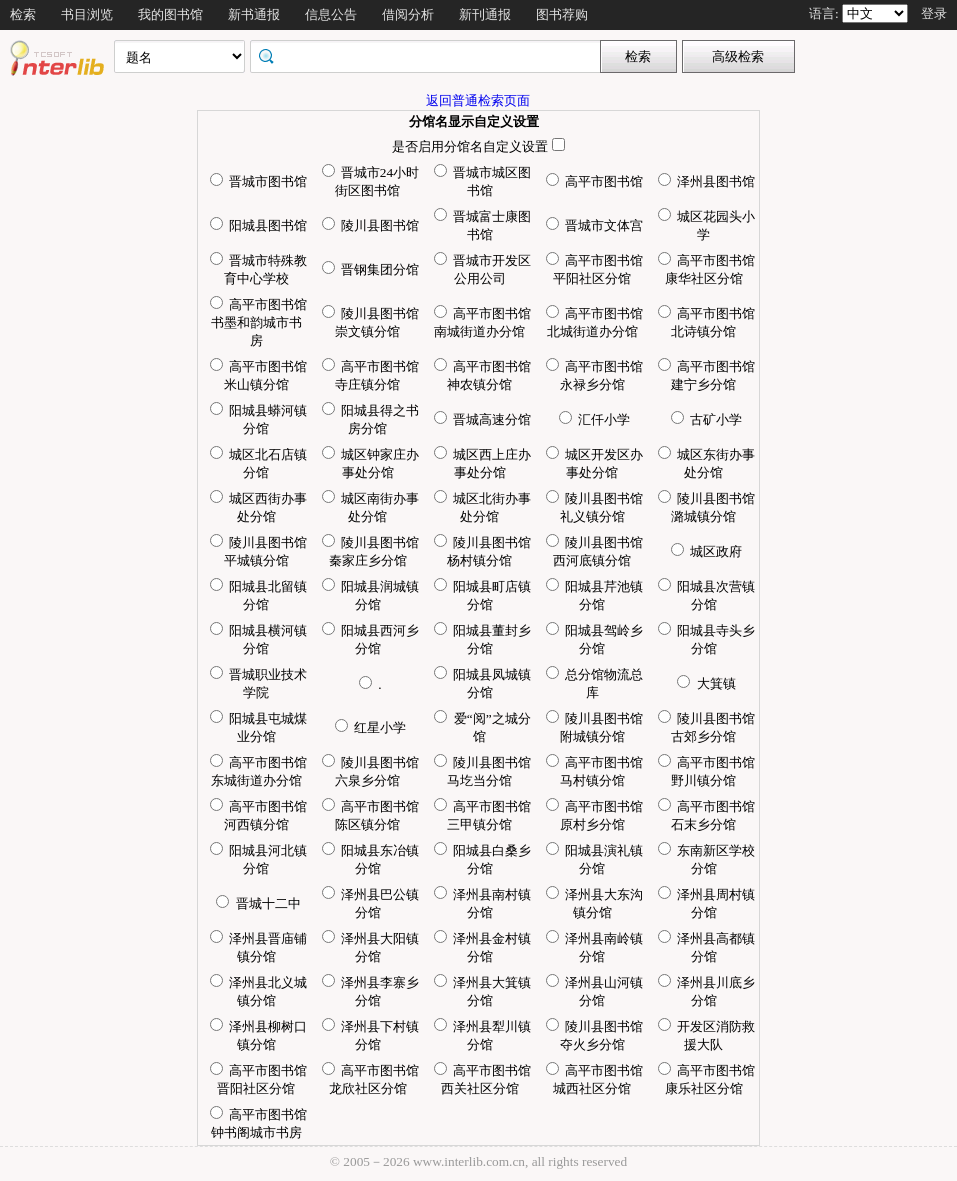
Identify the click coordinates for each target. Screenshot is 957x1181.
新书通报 (254, 14)
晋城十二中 (258, 903)
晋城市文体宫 (594, 225)
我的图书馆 (170, 14)
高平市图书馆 (594, 181)
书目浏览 (87, 14)
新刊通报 (485, 14)
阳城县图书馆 (258, 225)
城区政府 (706, 551)
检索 (23, 14)
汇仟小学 (594, 419)
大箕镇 (706, 683)
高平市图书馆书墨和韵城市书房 (258, 322)
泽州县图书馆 (706, 181)
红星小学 (370, 727)
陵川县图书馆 (370, 225)
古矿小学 (706, 419)
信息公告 (331, 14)
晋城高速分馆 (482, 419)
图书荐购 (562, 14)
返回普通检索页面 (478, 100)
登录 (934, 13)
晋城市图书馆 (258, 181)
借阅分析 (408, 14)
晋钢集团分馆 (370, 269)
